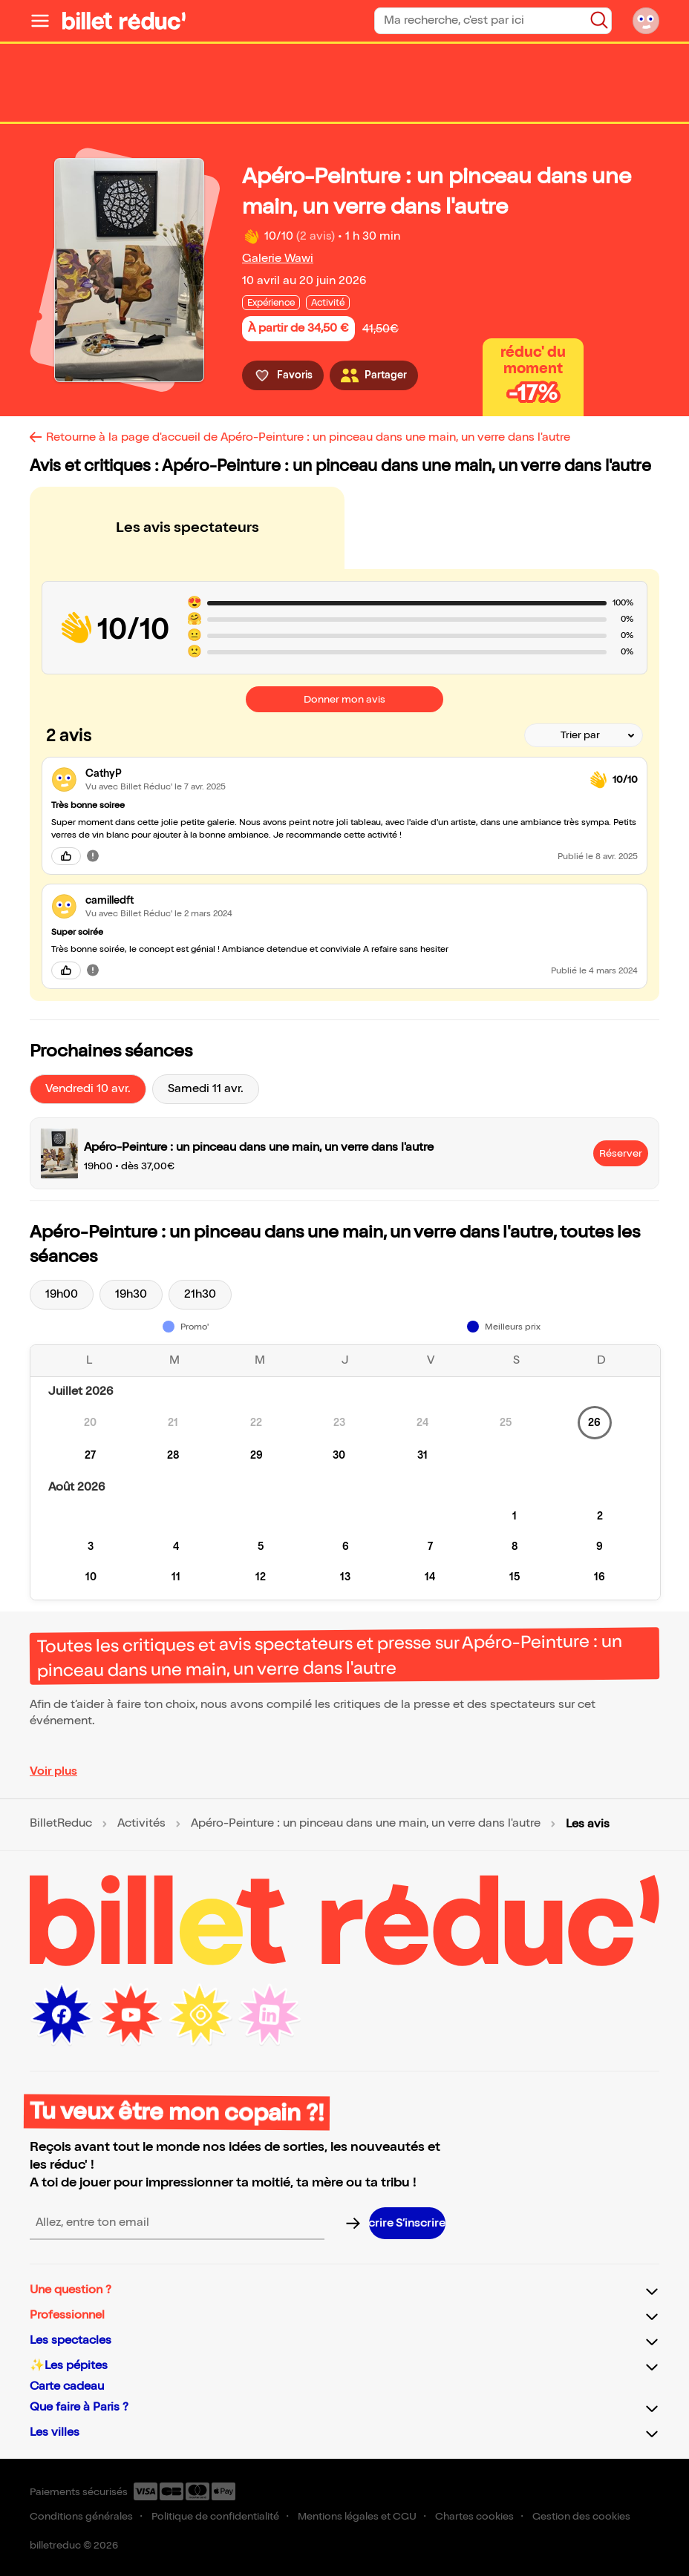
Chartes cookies (474, 2516)
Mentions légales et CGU (357, 2516)
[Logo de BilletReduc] (124, 21)
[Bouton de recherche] (599, 20)
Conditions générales (81, 2516)
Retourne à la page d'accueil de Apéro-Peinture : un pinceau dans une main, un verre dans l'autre (308, 437)
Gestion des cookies (581, 2516)
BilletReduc (61, 1824)
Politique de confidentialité (215, 2516)
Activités (141, 1824)
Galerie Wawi (277, 259)
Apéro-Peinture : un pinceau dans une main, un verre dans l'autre (366, 1824)
